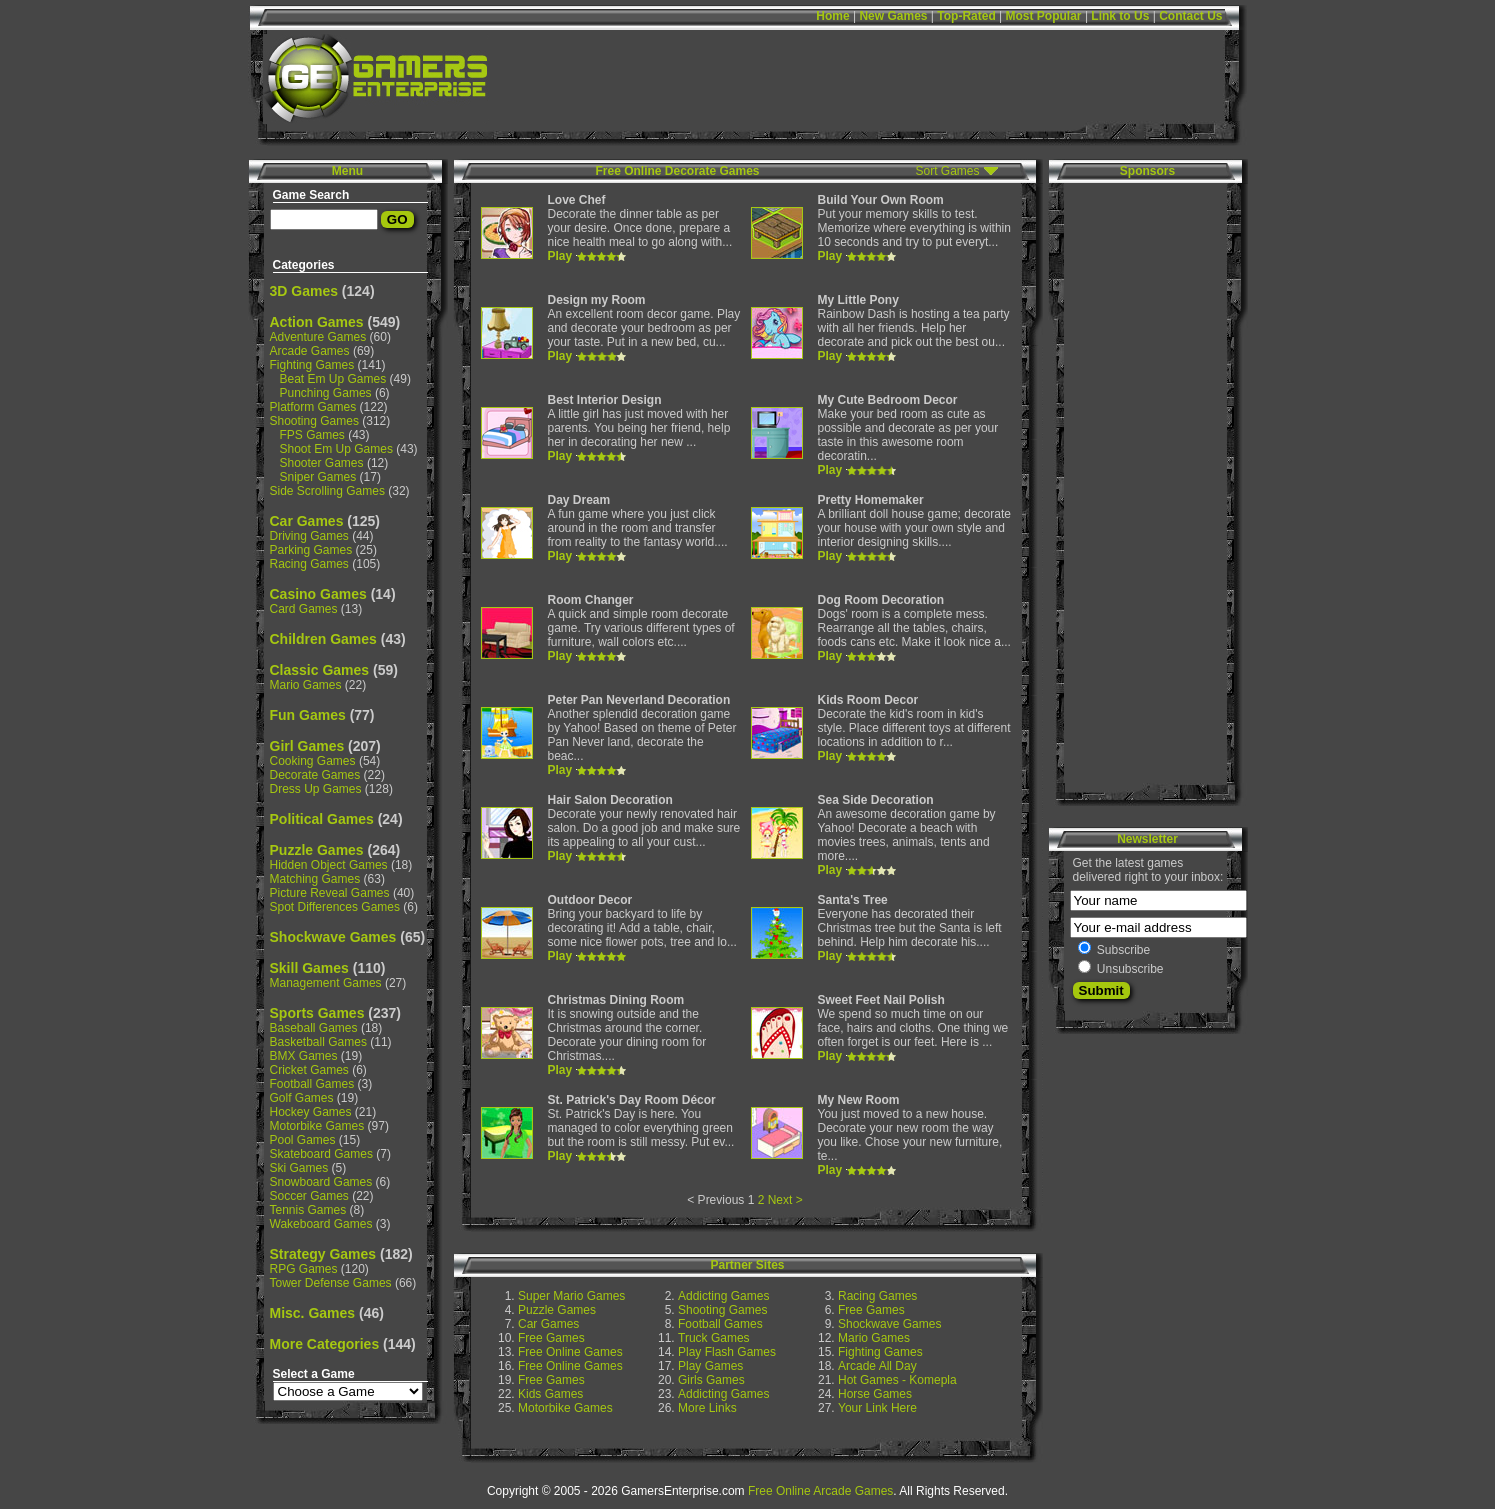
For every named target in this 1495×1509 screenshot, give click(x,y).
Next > (785, 1200)
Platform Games (313, 407)
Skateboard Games (321, 1154)
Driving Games (309, 536)
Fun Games (308, 715)
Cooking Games (313, 761)
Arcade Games (310, 351)
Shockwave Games (333, 937)
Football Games (312, 1084)
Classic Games (320, 670)
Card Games (304, 609)
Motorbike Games (317, 1126)
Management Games (326, 983)
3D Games (304, 291)
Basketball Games (318, 1042)
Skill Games (309, 968)
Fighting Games (312, 365)
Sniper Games (318, 477)
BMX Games (304, 1056)
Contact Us (1190, 16)
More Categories (325, 1344)
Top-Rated (966, 16)
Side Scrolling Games (327, 491)
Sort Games (947, 171)
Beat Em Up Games (333, 379)
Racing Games (309, 564)
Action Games (317, 322)
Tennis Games (308, 1210)
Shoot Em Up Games (336, 449)
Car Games (307, 521)
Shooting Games (314, 421)
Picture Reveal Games (330, 893)
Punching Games (326, 393)
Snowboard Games (321, 1182)
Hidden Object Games (329, 865)
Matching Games (315, 879)
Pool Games (303, 1140)
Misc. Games (313, 1313)
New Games (893, 16)
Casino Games (318, 594)
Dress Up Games (316, 789)
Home (832, 16)
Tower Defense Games (331, 1283)
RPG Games (304, 1269)
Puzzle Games (317, 850)
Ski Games (299, 1168)
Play (560, 256)
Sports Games (317, 1013)
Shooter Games (322, 463)
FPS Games (312, 435)
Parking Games (311, 550)
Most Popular (1044, 16)
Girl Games (307, 746)
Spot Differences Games (335, 907)
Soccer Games (309, 1196)
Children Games (323, 639)
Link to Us (1120, 16)
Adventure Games (318, 337)
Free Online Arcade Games (820, 1491)
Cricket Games (309, 1070)
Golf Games (302, 1098)
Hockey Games (311, 1112)
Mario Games (306, 685)
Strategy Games (323, 1254)
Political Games (322, 819)
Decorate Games (315, 775)
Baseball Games (314, 1028)
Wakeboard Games (321, 1224)
